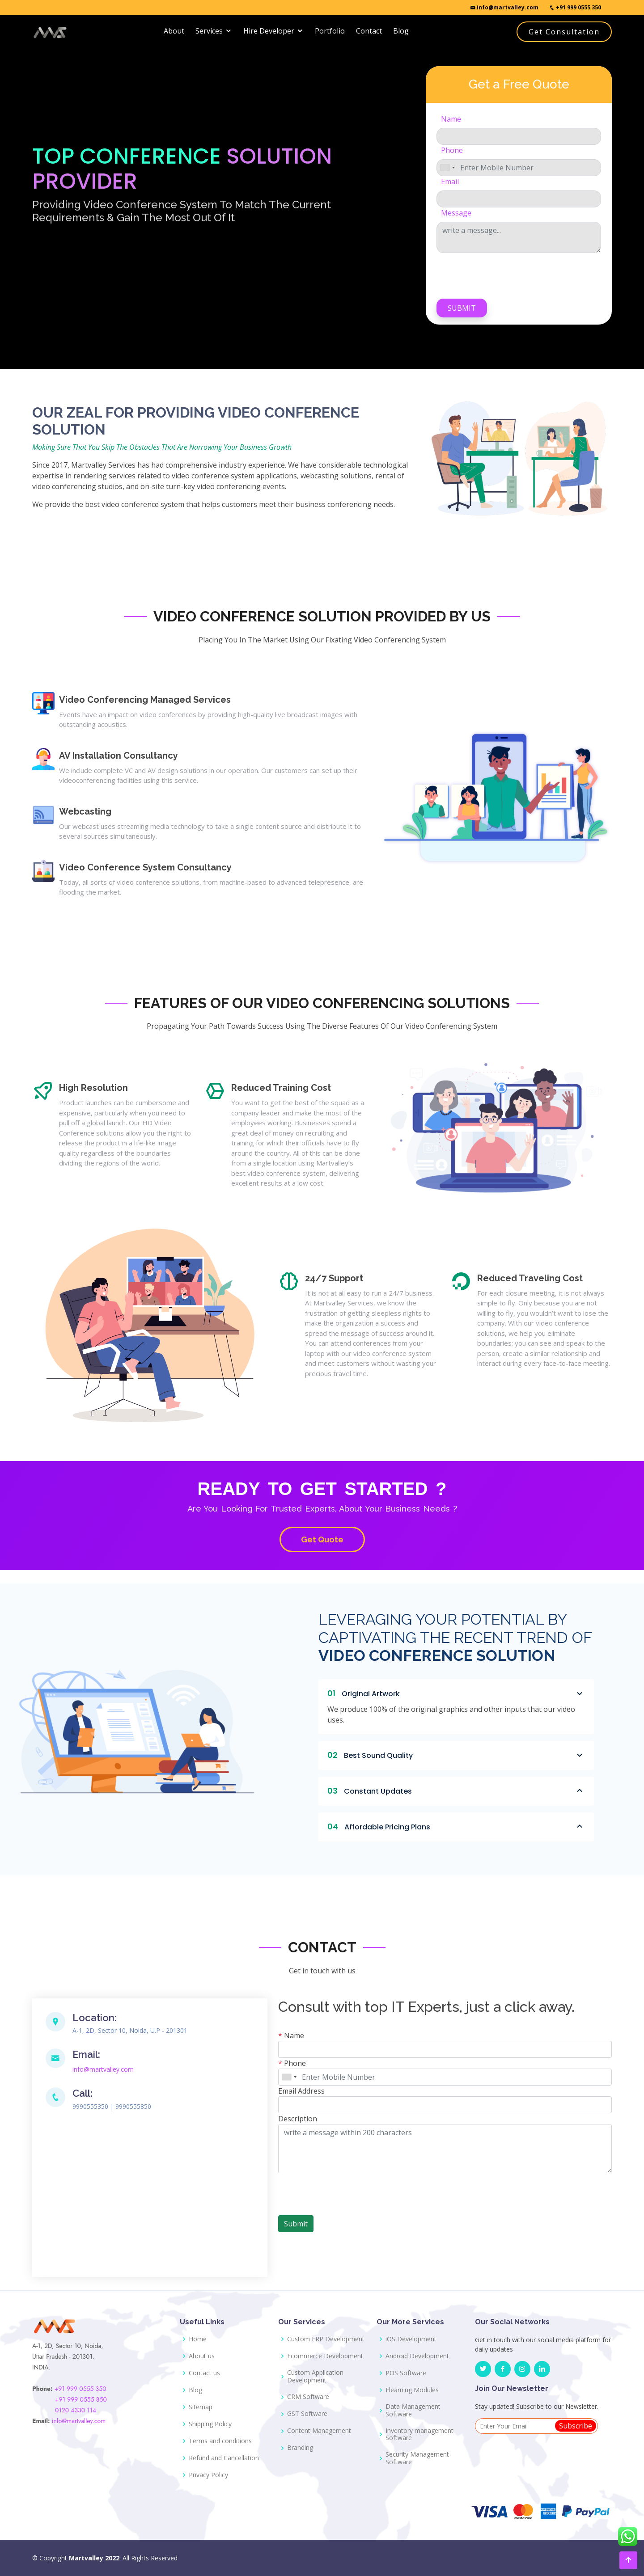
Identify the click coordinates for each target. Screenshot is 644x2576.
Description (297, 2119)
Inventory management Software (419, 2434)
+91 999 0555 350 (575, 7)
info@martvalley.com (504, 7)
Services (209, 31)
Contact (369, 31)
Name (451, 119)
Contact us (204, 2373)
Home (198, 2339)
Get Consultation (564, 32)
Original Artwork (456, 1693)
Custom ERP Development (325, 2339)
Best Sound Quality (456, 1755)
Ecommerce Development (325, 2356)
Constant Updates (456, 1791)
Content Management (319, 2431)
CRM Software (308, 2397)
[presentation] (504, 274)
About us (202, 2356)
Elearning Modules (412, 2390)
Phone (452, 150)
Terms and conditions (220, 2441)
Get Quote (322, 1539)
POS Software (406, 2373)
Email (450, 181)
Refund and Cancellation (224, 2458)
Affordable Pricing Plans (456, 1826)
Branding (300, 2448)
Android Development (417, 2356)
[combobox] (447, 168)
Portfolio (330, 31)
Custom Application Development (315, 2376)
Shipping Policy (210, 2424)
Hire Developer (268, 31)
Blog (401, 31)
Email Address (301, 2091)
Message (456, 213)
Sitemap (200, 2407)
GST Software (307, 2414)
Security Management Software (417, 2458)
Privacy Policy (208, 2475)
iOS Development (411, 2339)
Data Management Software (413, 2410)
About (174, 31)
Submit (462, 308)
